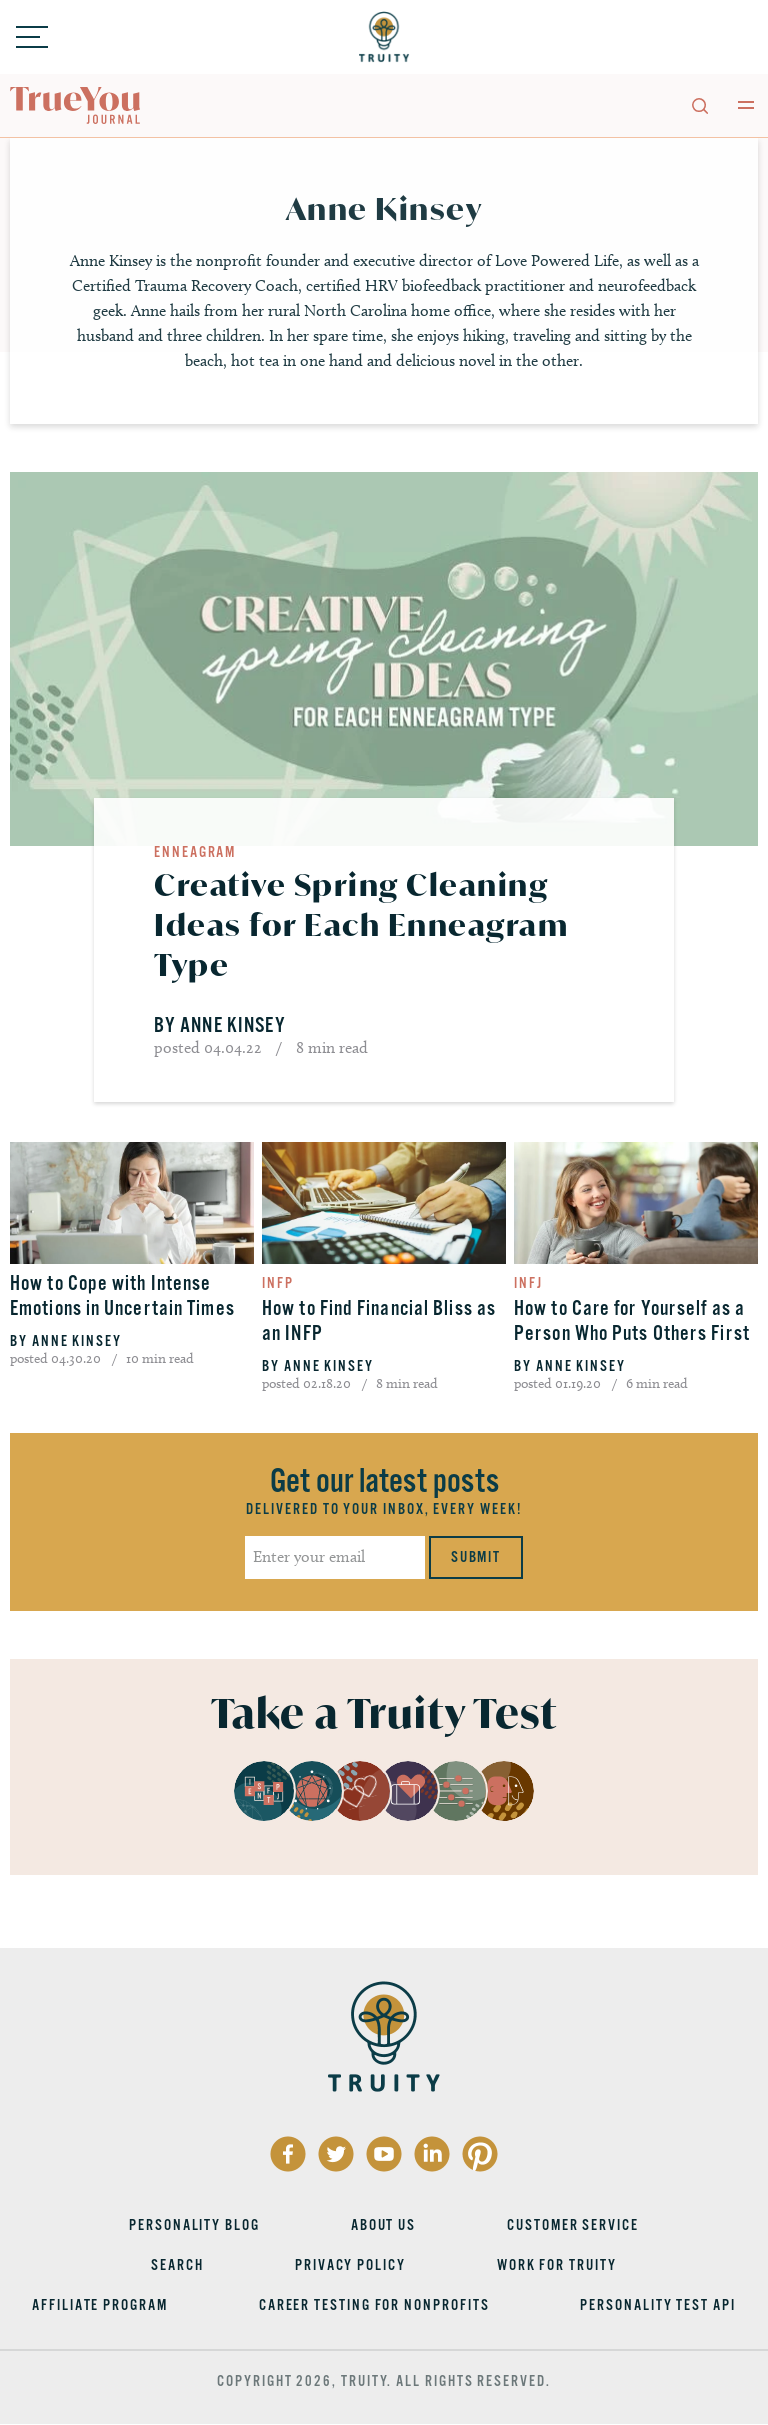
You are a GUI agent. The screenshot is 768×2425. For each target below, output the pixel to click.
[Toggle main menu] (746, 105)
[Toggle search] (699, 105)
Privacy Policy (350, 2265)
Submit (476, 1557)
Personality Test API (657, 2305)
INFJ (528, 1283)
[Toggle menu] (32, 37)
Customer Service (573, 2225)
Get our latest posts (384, 1481)
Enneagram (195, 852)
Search (177, 2265)
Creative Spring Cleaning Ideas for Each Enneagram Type (361, 924)
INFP (278, 1283)
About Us (383, 2225)
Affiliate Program (100, 2305)
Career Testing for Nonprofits (374, 2305)
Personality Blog (194, 2225)
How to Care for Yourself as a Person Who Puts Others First (632, 1321)
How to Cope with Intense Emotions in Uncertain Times (122, 1296)
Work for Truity (557, 2265)
